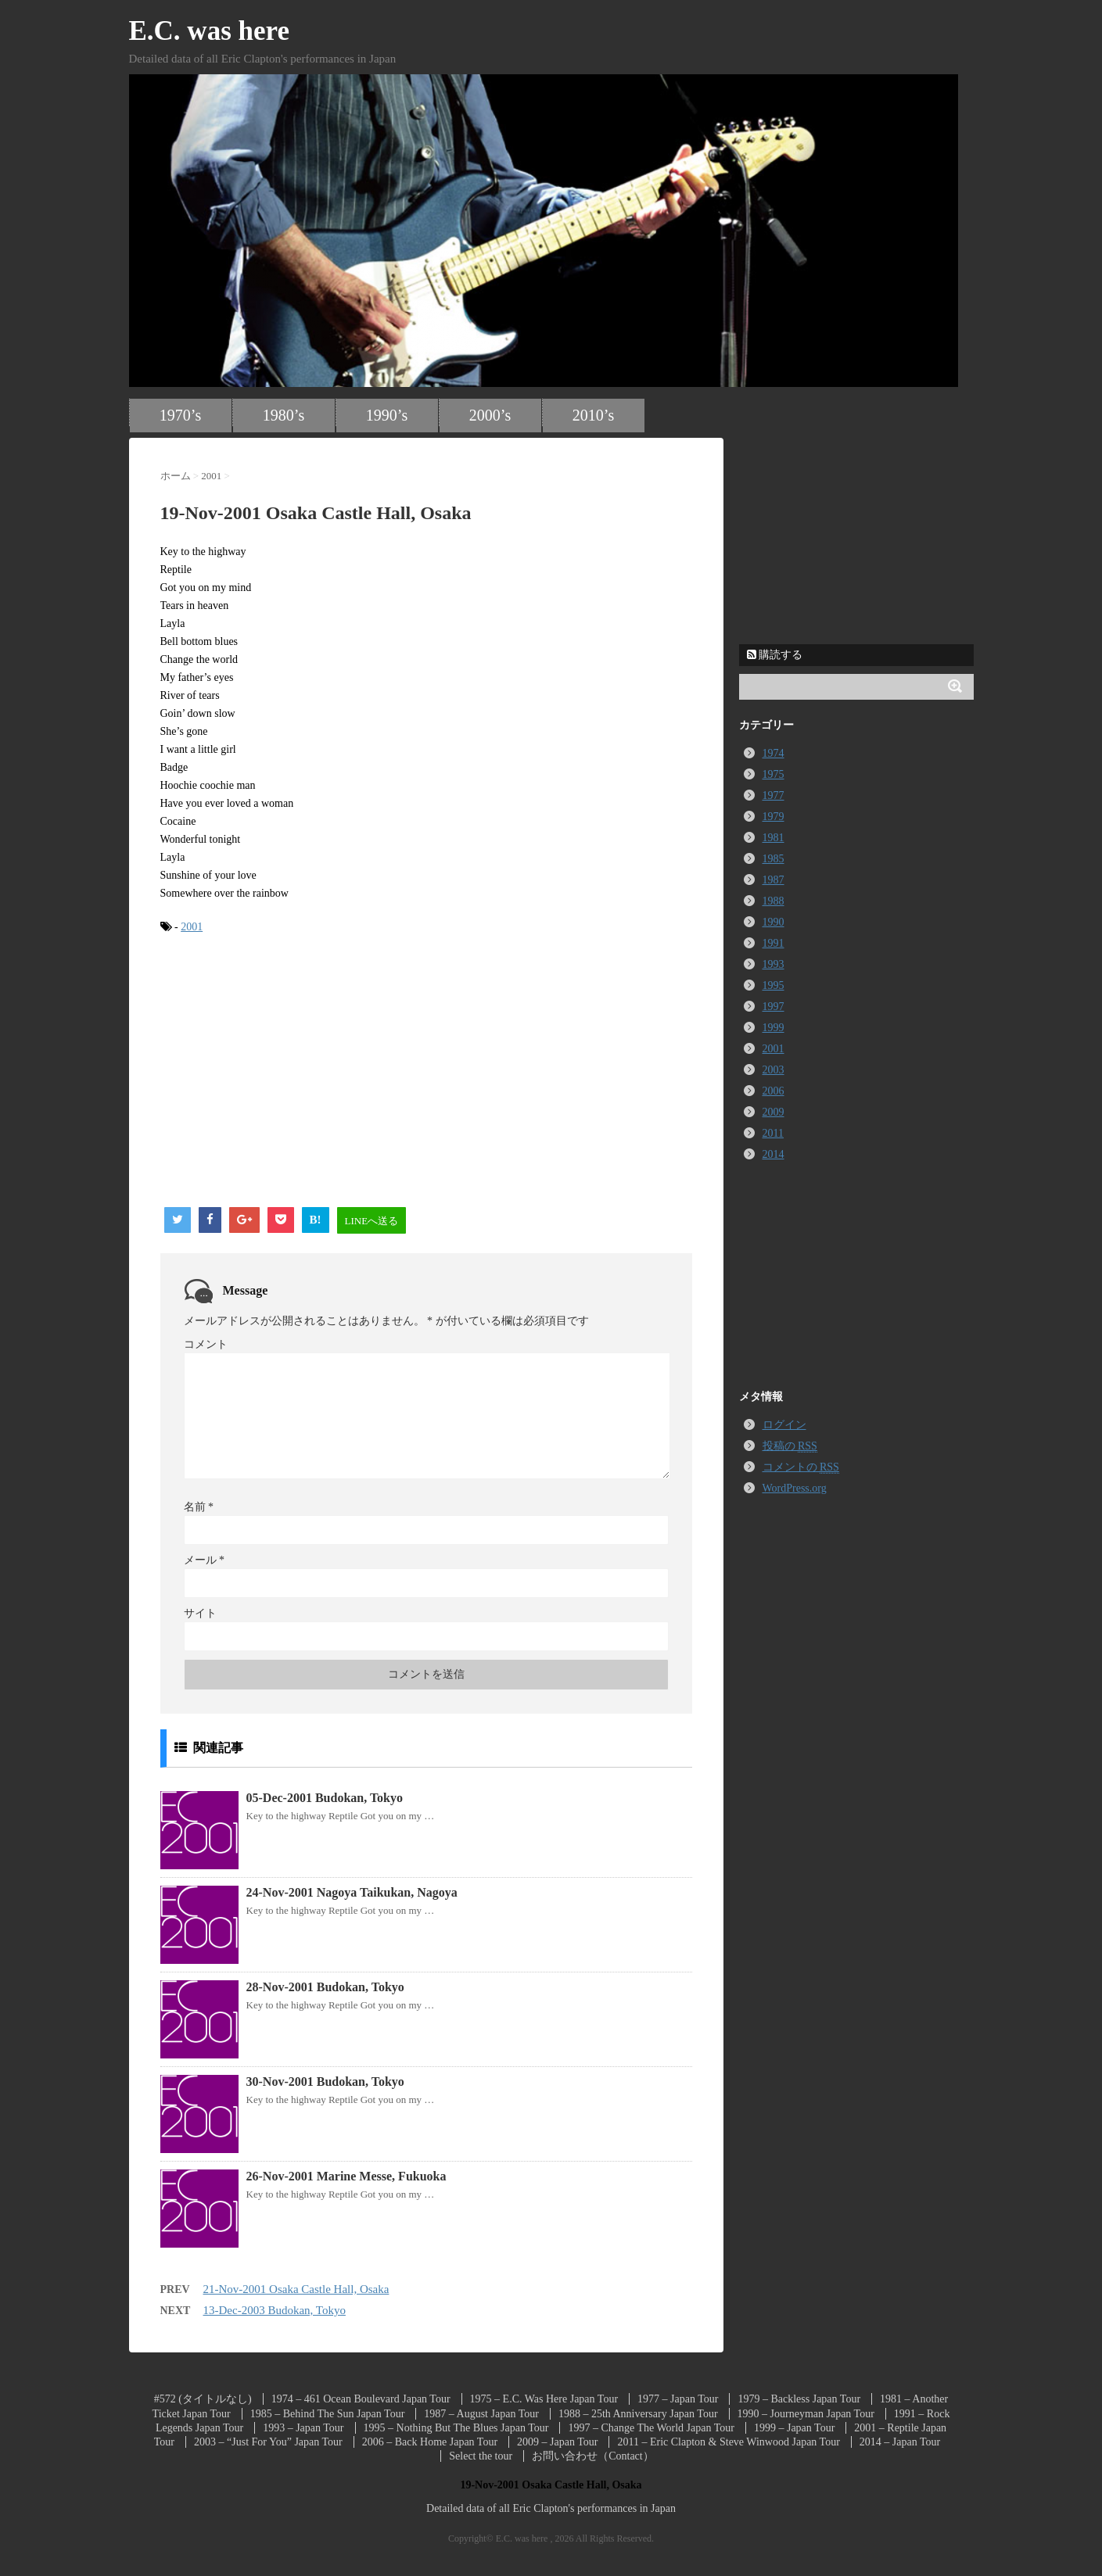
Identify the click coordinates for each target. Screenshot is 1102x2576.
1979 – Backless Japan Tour (799, 2399)
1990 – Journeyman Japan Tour (806, 2414)
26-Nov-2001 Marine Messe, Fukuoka (346, 2176)
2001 (192, 927)
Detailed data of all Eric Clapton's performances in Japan (551, 2508)
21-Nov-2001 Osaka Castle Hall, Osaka (296, 2289)
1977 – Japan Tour (677, 2399)
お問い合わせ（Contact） (593, 2456)
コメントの (801, 1467)
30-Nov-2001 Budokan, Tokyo (325, 2081)
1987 (773, 880)
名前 (199, 1507)
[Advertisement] (291, 1071)
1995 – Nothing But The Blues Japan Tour (456, 2428)
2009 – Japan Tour (557, 2442)
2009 (773, 1112)
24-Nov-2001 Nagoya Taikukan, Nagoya (352, 1892)
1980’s (283, 415)
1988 (773, 901)
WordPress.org (795, 1488)
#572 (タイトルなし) (203, 2399)
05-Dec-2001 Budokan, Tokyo (325, 1797)
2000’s (490, 415)
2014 (773, 1154)
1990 (773, 922)
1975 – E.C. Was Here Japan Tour (544, 2399)
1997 (773, 1006)
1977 (773, 795)
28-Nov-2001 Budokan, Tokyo (325, 1987)
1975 (773, 774)
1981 (773, 838)
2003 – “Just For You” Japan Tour (268, 2442)
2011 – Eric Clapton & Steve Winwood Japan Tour (728, 2442)
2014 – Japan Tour (900, 2442)
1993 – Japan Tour (303, 2428)
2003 (773, 1070)
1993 (773, 964)
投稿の (790, 1446)
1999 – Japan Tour (794, 2428)
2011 (773, 1133)
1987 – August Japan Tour (481, 2414)
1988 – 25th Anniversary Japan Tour (638, 2414)
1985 (773, 859)
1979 (773, 816)
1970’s (180, 415)
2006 (773, 1091)
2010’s (593, 415)
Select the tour (480, 2456)
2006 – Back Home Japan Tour (429, 2442)
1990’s (386, 415)
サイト (200, 1613)
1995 (773, 985)
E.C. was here (209, 31)
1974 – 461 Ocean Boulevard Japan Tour (360, 2399)
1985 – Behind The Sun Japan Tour (327, 2414)
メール (204, 1560)
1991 (773, 943)
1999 (773, 1028)
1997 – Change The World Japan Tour (651, 2428)
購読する (775, 655)
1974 (773, 753)
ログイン (784, 1425)
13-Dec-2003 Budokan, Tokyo (274, 2310)
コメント (206, 1344)
